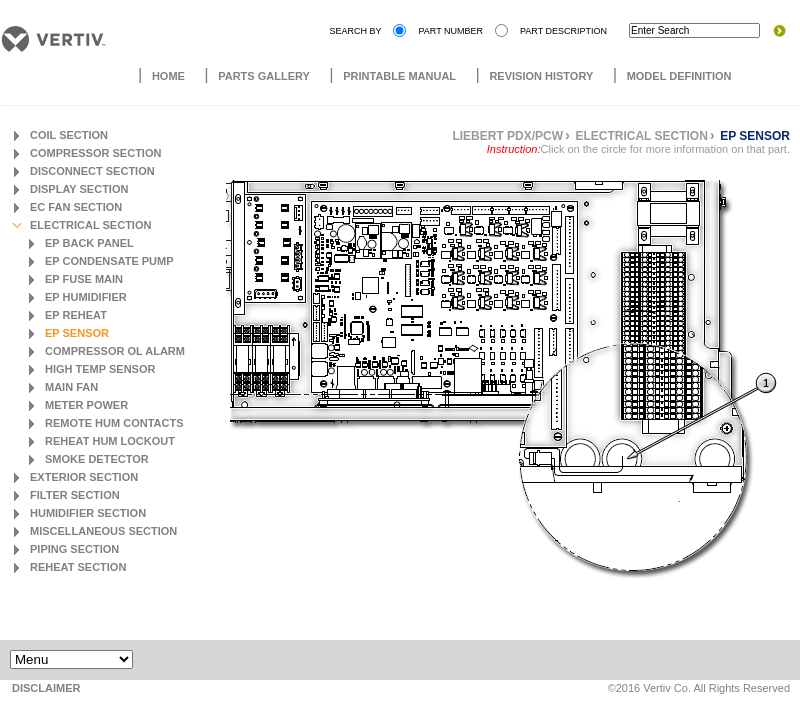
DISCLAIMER (46, 688)
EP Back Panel (89, 243)
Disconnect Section (92, 171)
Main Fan (71, 387)
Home (168, 76)
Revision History (541, 76)
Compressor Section (95, 153)
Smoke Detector (97, 459)
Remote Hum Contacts (114, 423)
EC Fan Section (76, 207)
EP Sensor (77, 333)
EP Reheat (76, 315)
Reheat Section (78, 567)
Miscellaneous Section (103, 531)
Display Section (79, 189)
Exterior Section (84, 477)
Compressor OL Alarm (115, 351)
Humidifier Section (88, 513)
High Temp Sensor (100, 369)
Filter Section (75, 495)
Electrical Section (90, 225)
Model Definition (679, 76)
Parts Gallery (264, 76)
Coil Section (69, 135)
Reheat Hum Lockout (110, 441)
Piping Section (74, 549)
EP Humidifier (86, 297)
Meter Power (86, 405)
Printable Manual (399, 76)
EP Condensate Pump (109, 261)
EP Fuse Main (84, 279)
